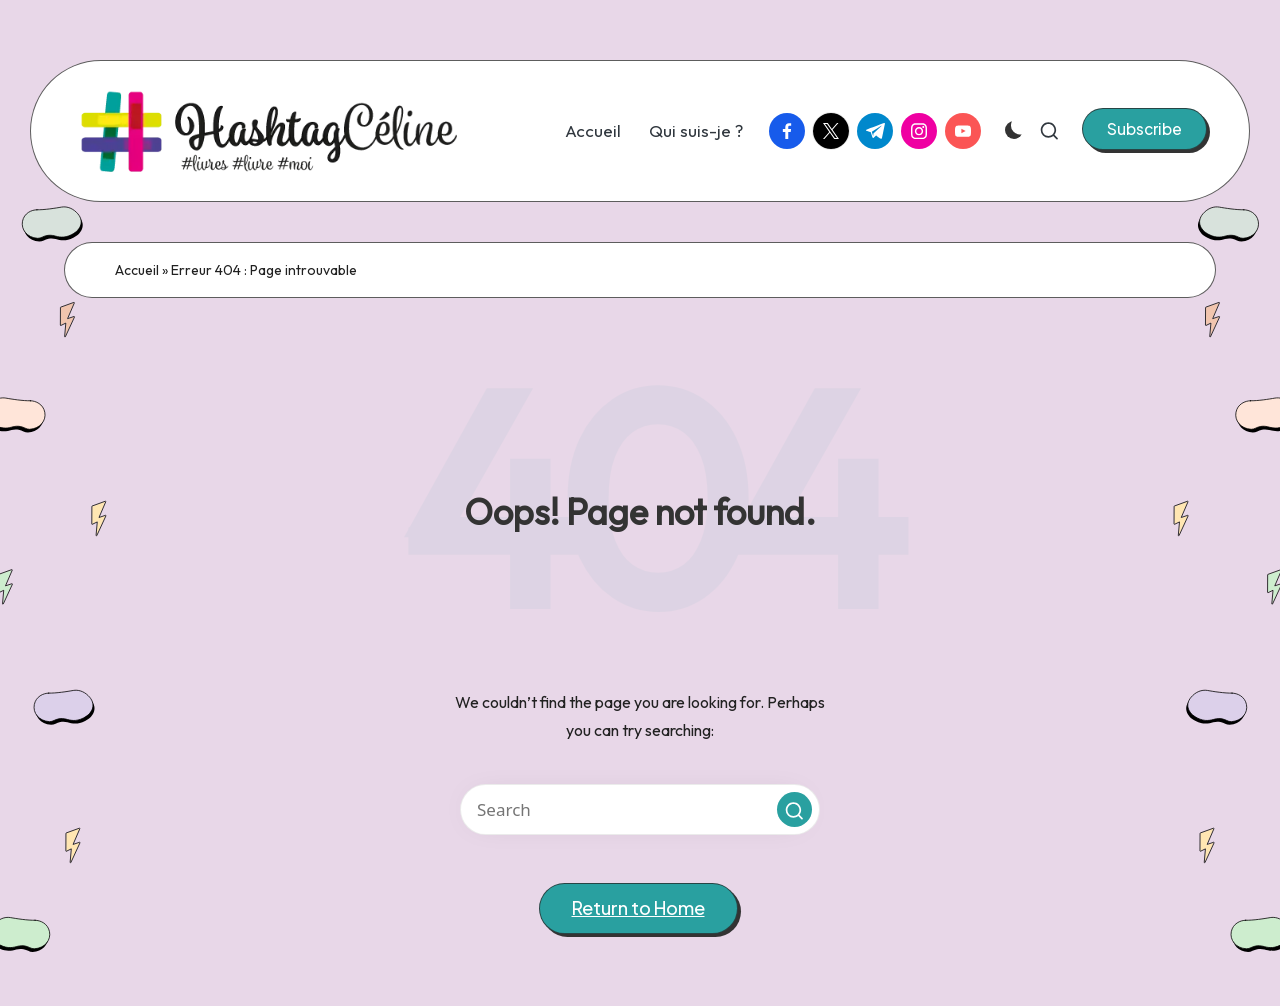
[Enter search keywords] (640, 809)
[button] (1144, 129)
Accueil (137, 270)
